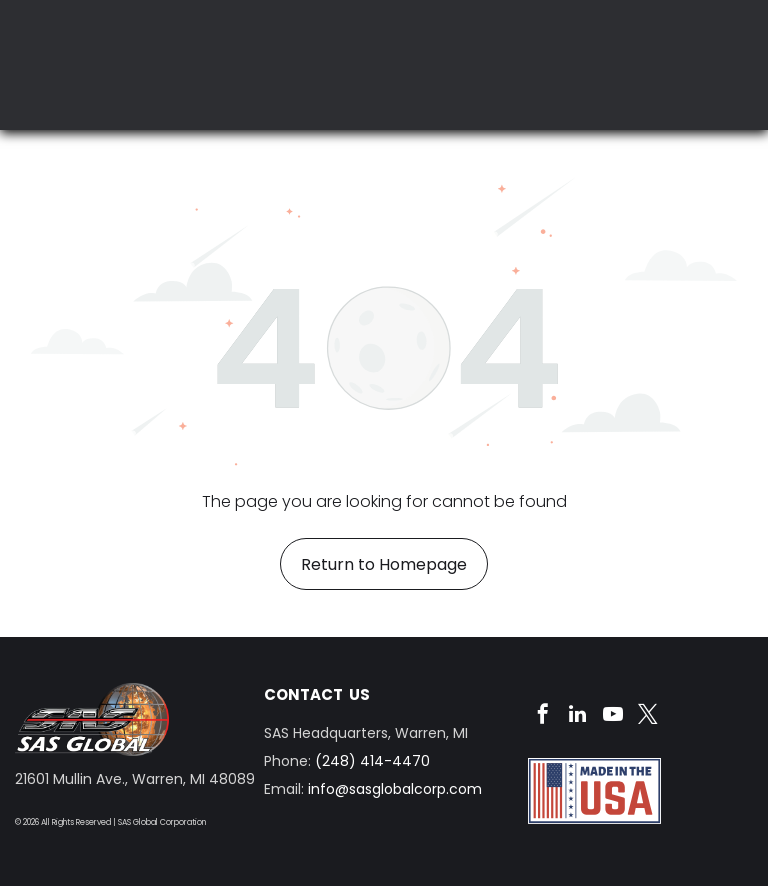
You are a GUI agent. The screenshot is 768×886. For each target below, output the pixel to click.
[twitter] (648, 716)
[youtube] (613, 716)
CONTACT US (317, 694)
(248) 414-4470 (372, 761)
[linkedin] (578, 716)
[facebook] (543, 716)
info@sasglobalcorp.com (395, 789)
